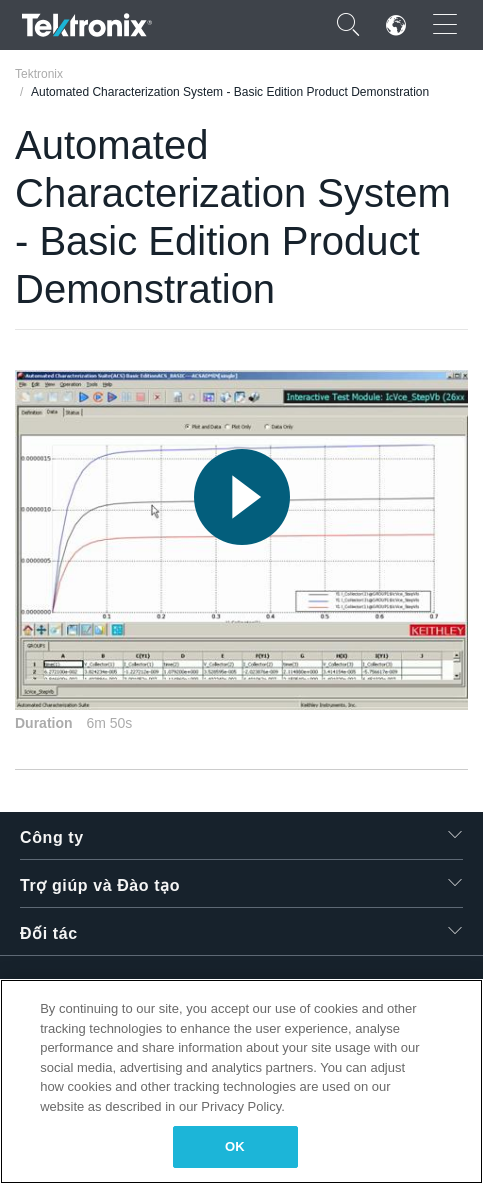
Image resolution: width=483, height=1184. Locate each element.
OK (235, 1146)
